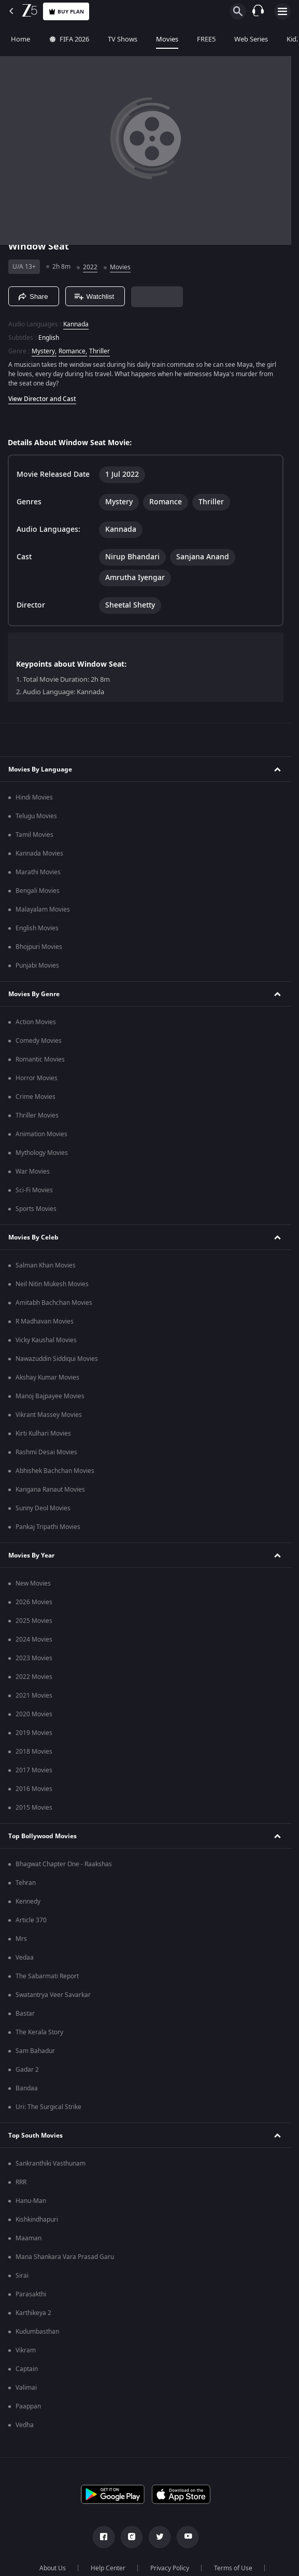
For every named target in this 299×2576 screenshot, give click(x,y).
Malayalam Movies (43, 909)
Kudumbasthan (37, 2331)
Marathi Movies (38, 872)
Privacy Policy (169, 2568)
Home (19, 39)
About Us (52, 2568)
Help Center (108, 2568)
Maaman (28, 2238)
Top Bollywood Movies (42, 1836)
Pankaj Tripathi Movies (48, 1527)
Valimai (26, 2387)
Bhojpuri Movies (39, 947)
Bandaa (27, 2088)
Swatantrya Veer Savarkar (53, 1995)
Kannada (76, 324)
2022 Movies (34, 1677)
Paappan (28, 2406)
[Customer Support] (258, 11)
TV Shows (121, 39)
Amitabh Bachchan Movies (54, 1302)
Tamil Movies (34, 834)
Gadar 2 (27, 2069)
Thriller (99, 351)
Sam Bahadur (35, 2051)
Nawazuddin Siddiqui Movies (57, 1358)
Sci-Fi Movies (34, 1190)
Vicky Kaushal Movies (46, 1340)
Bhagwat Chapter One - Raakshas (64, 1864)
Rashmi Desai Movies (46, 1452)
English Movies (37, 928)
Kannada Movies (39, 853)
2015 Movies (34, 1807)
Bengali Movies (38, 891)
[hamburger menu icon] (282, 11)
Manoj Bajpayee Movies (50, 1396)
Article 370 (31, 1920)
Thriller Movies (37, 1115)
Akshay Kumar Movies (47, 1377)
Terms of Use (233, 2568)
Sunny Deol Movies (43, 1508)
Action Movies (36, 1022)
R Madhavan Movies (45, 1321)
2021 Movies (34, 1695)
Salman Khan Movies (46, 1265)
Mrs (21, 1939)
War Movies (33, 1171)
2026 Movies (34, 1602)
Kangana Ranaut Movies (50, 1489)
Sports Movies (36, 1209)
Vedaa (25, 1957)
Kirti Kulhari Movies (43, 1433)
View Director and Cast (42, 399)
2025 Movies (34, 1621)
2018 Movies (34, 1751)
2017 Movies (34, 1770)
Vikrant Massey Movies (49, 1415)
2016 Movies (34, 1789)
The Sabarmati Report (47, 1976)
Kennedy (28, 1901)
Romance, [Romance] (73, 351)
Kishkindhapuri (37, 2219)
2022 (90, 267)
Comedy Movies (39, 1040)
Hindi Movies (34, 797)
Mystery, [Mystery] (44, 351)
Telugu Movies (36, 816)
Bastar (25, 2013)
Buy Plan (66, 12)
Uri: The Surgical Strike (48, 2107)
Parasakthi (31, 2294)
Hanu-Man (31, 2201)
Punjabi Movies (37, 965)
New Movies (33, 1583)
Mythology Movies (42, 1153)
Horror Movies (37, 1078)
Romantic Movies (40, 1059)
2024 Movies (34, 1639)
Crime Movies (35, 1096)
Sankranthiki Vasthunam (51, 2163)
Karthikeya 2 (33, 2313)
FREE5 (204, 39)
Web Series (249, 39)
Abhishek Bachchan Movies (55, 1471)
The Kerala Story (39, 2032)
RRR (21, 2182)
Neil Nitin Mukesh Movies (52, 1284)
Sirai (22, 2275)
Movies (165, 39)
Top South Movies (35, 2135)
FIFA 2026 (67, 39)
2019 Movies (34, 1733)
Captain (27, 2369)
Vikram (26, 2350)
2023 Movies (34, 1658)
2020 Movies (34, 1714)
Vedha (25, 2425)
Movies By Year (31, 1555)
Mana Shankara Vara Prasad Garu (65, 2257)
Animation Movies (41, 1134)
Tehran (26, 1883)
